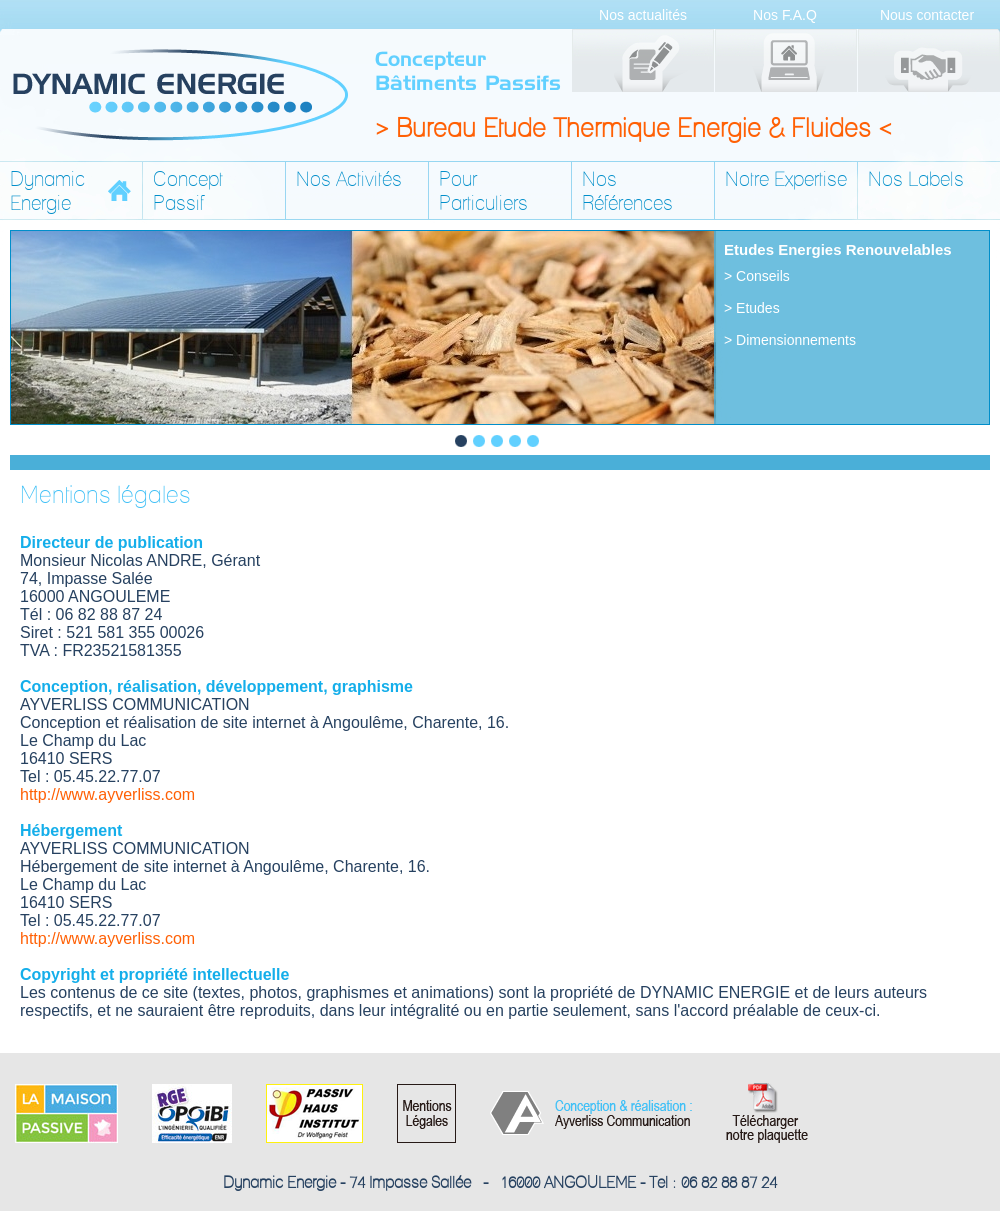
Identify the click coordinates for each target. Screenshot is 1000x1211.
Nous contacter (927, 15)
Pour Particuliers (483, 191)
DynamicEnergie (47, 191)
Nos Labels (916, 179)
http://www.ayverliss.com (107, 794)
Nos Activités (349, 179)
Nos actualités (643, 15)
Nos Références (627, 191)
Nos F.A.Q (785, 15)
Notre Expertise (786, 179)
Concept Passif (188, 191)
